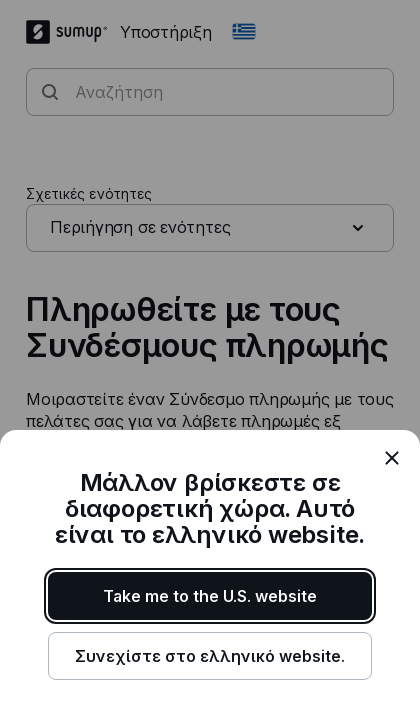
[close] (392, 458)
